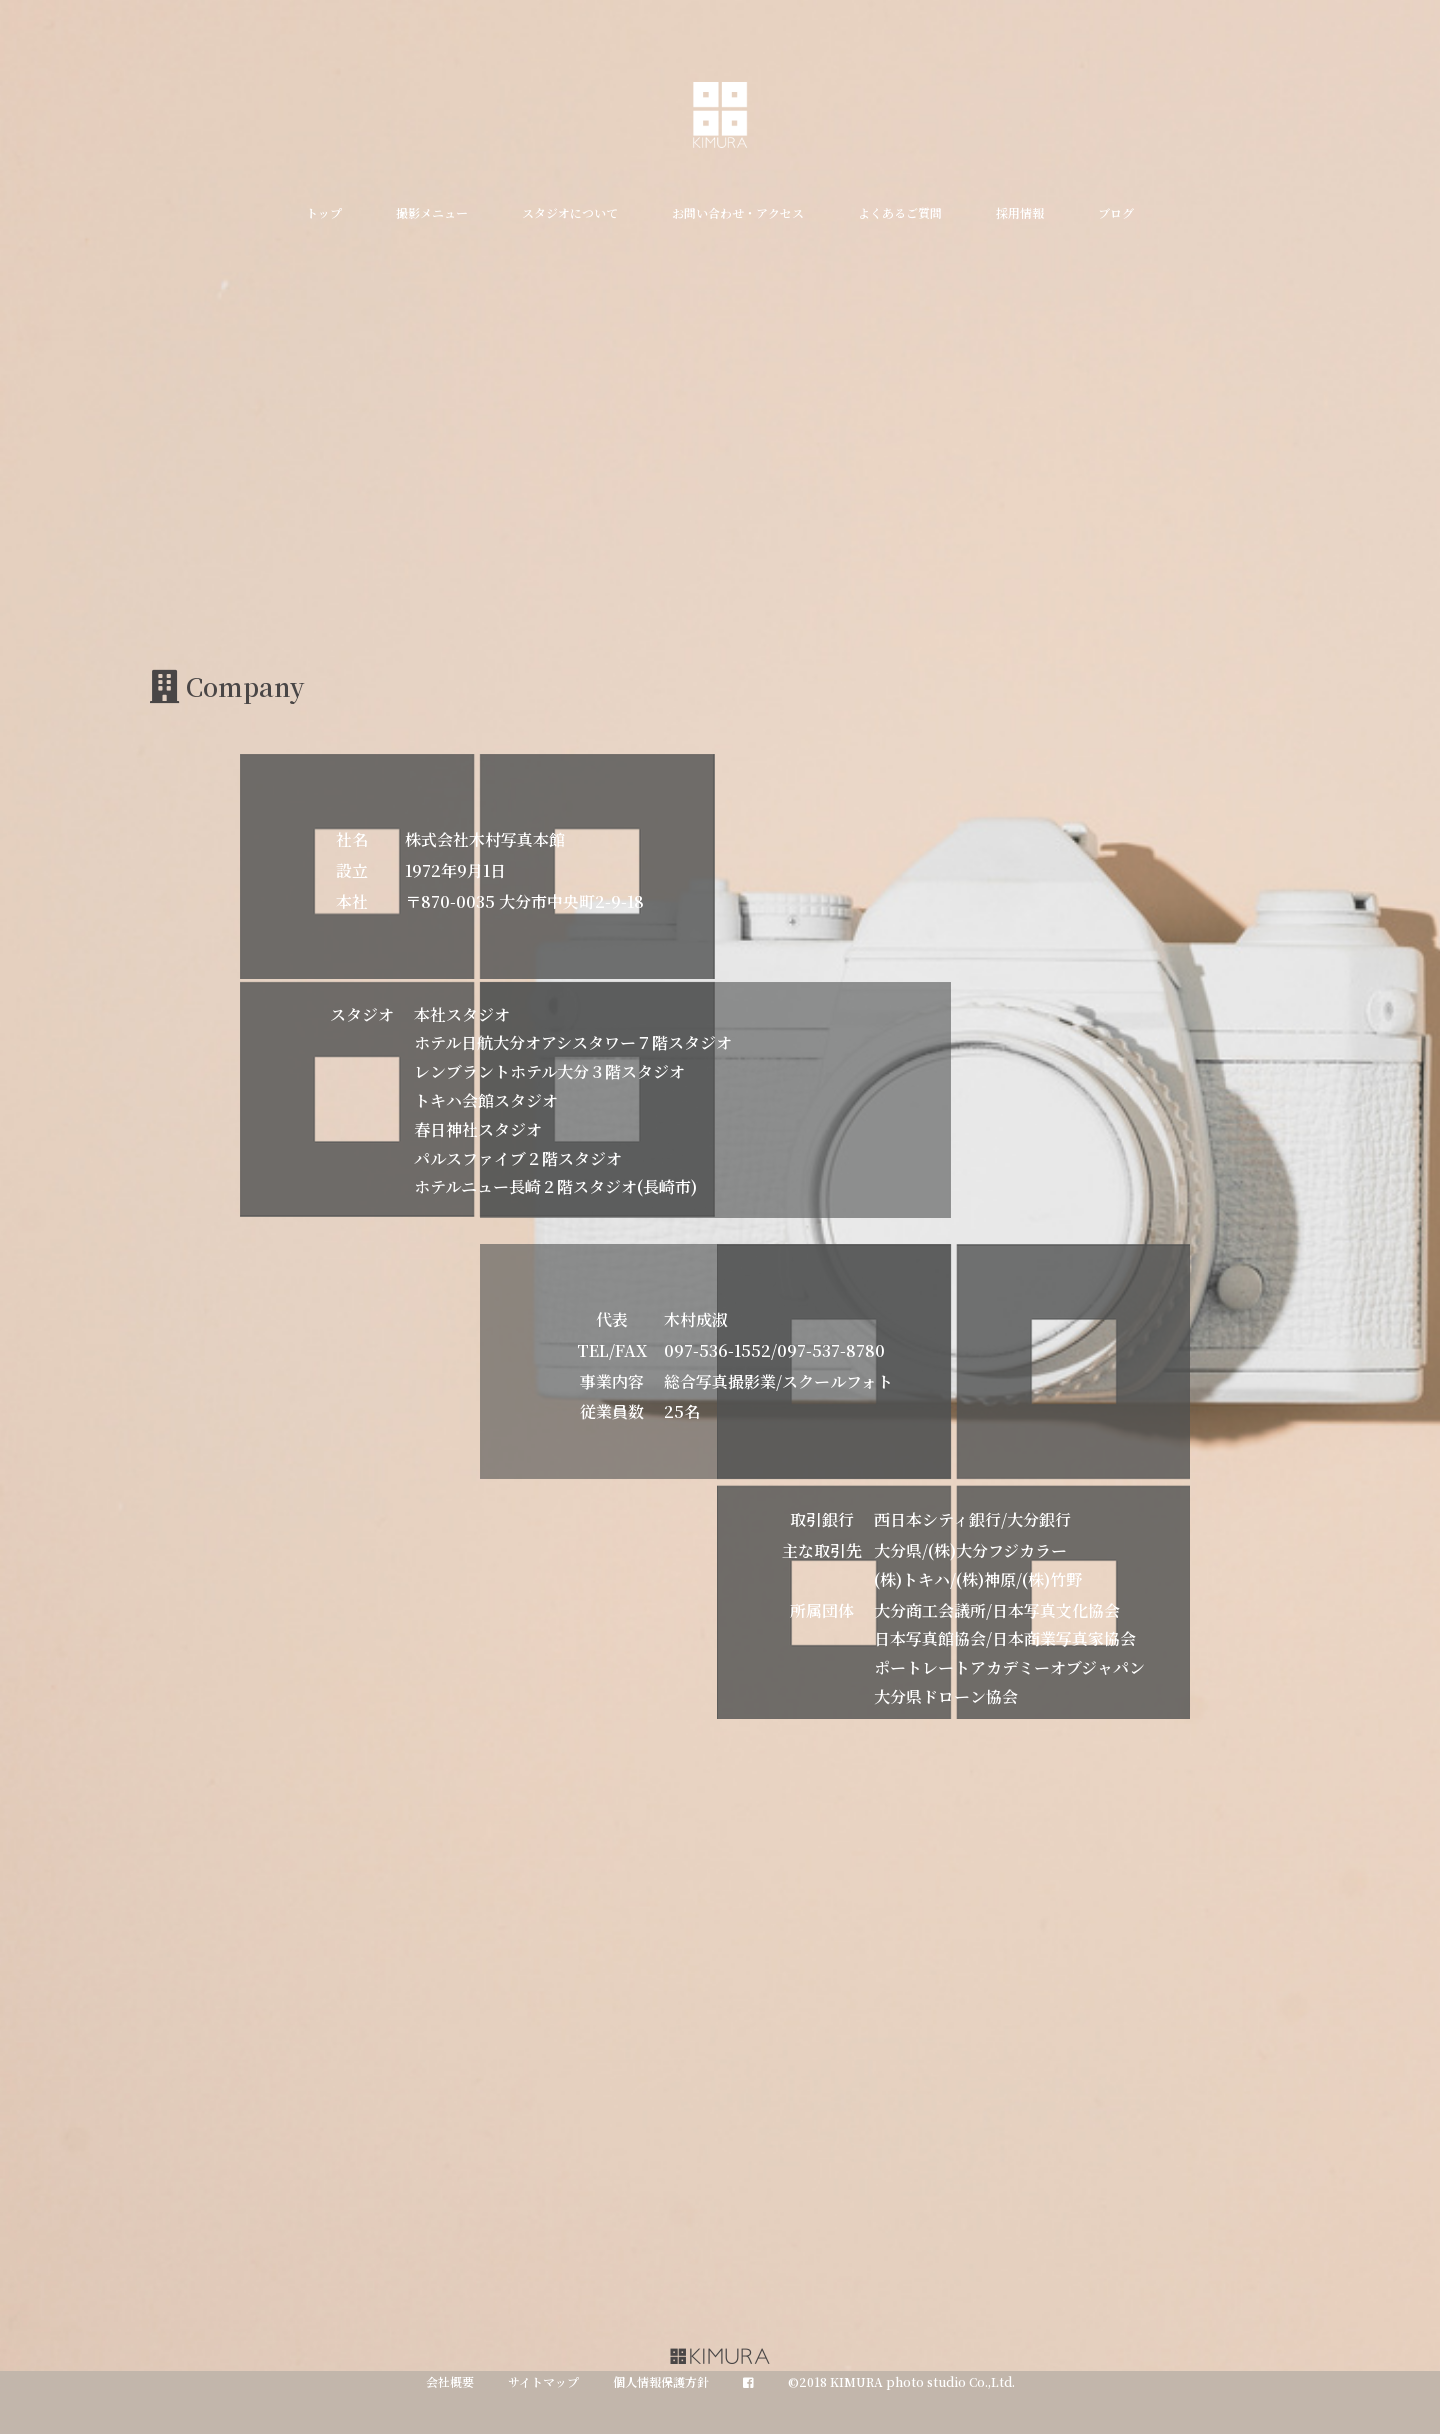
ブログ (1116, 212)
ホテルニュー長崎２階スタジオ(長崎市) (555, 1186)
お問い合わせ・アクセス (738, 212)
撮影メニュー (432, 212)
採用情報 (1020, 212)
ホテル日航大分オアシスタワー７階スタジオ (573, 1042)
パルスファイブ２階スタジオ (518, 1158)
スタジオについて (570, 212)
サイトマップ (543, 2381)
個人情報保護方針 (661, 2381)
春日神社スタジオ (478, 1129)
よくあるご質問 (900, 212)
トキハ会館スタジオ (486, 1100)
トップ (324, 212)
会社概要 (450, 2381)
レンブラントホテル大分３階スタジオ (549, 1071)
